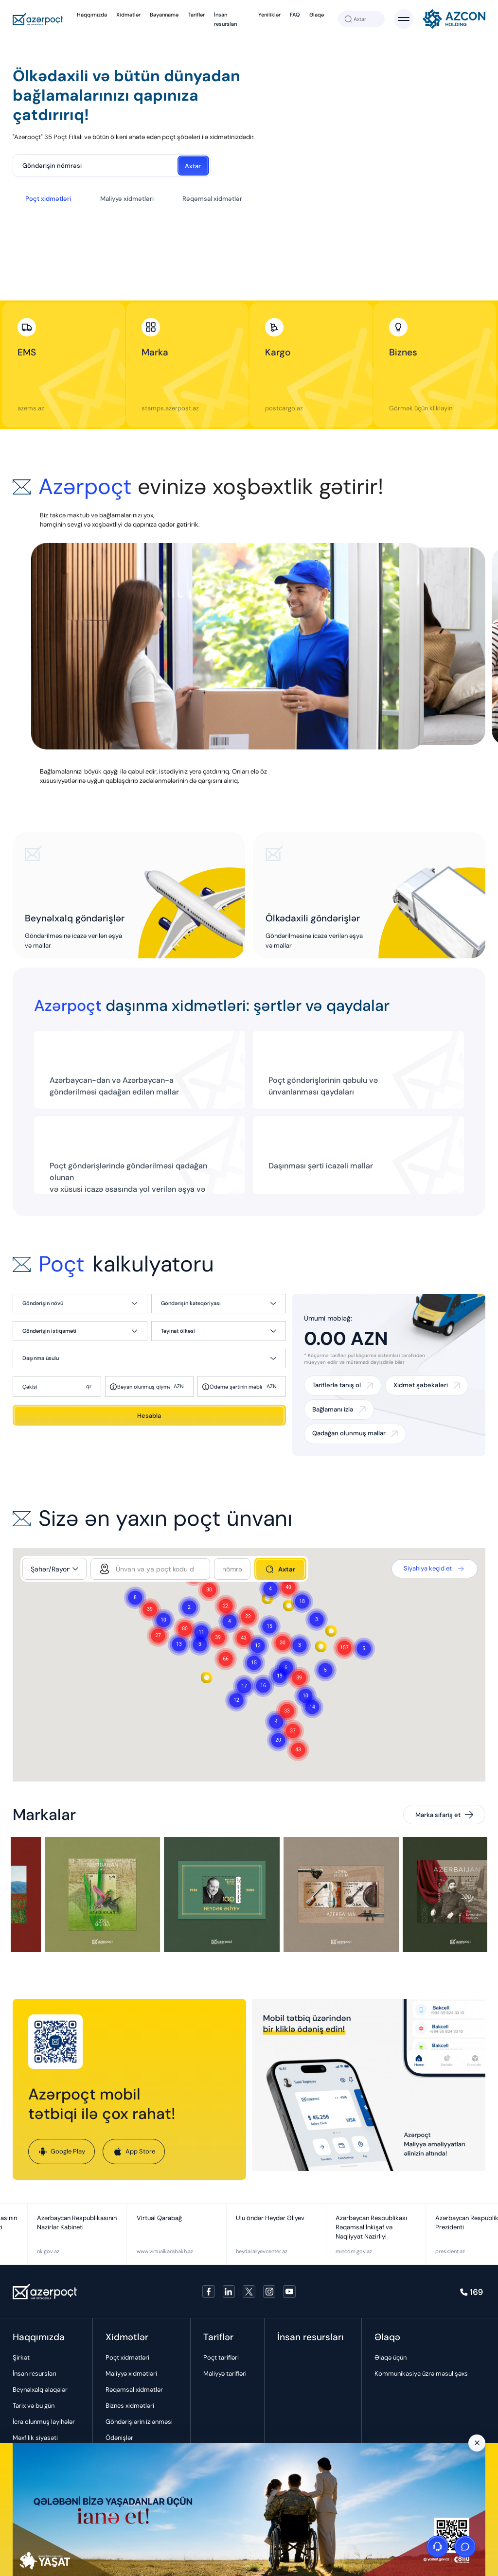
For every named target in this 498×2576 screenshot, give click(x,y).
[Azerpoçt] (38, 19)
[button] (344, 1648)
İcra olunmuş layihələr (44, 2421)
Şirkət (21, 2357)
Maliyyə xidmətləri (127, 198)
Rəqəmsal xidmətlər (212, 198)
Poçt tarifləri (221, 2357)
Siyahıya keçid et (435, 1568)
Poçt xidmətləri (48, 198)
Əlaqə (316, 14)
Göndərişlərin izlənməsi (139, 2421)
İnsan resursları (34, 2373)
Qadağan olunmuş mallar (349, 1433)
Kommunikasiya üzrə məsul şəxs (421, 2373)
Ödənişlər (119, 2438)
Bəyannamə (164, 14)
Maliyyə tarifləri (225, 2373)
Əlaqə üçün (390, 2357)
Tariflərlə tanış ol (336, 1385)
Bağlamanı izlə (333, 1409)
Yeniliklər (269, 14)
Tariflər (196, 14)
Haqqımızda (92, 14)
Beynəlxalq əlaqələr (40, 2389)
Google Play (61, 2151)
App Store (134, 2151)
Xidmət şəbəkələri (420, 1385)
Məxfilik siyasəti (35, 2438)
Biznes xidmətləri (130, 2405)
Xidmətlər (128, 14)
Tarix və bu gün (33, 2405)
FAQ (295, 14)
